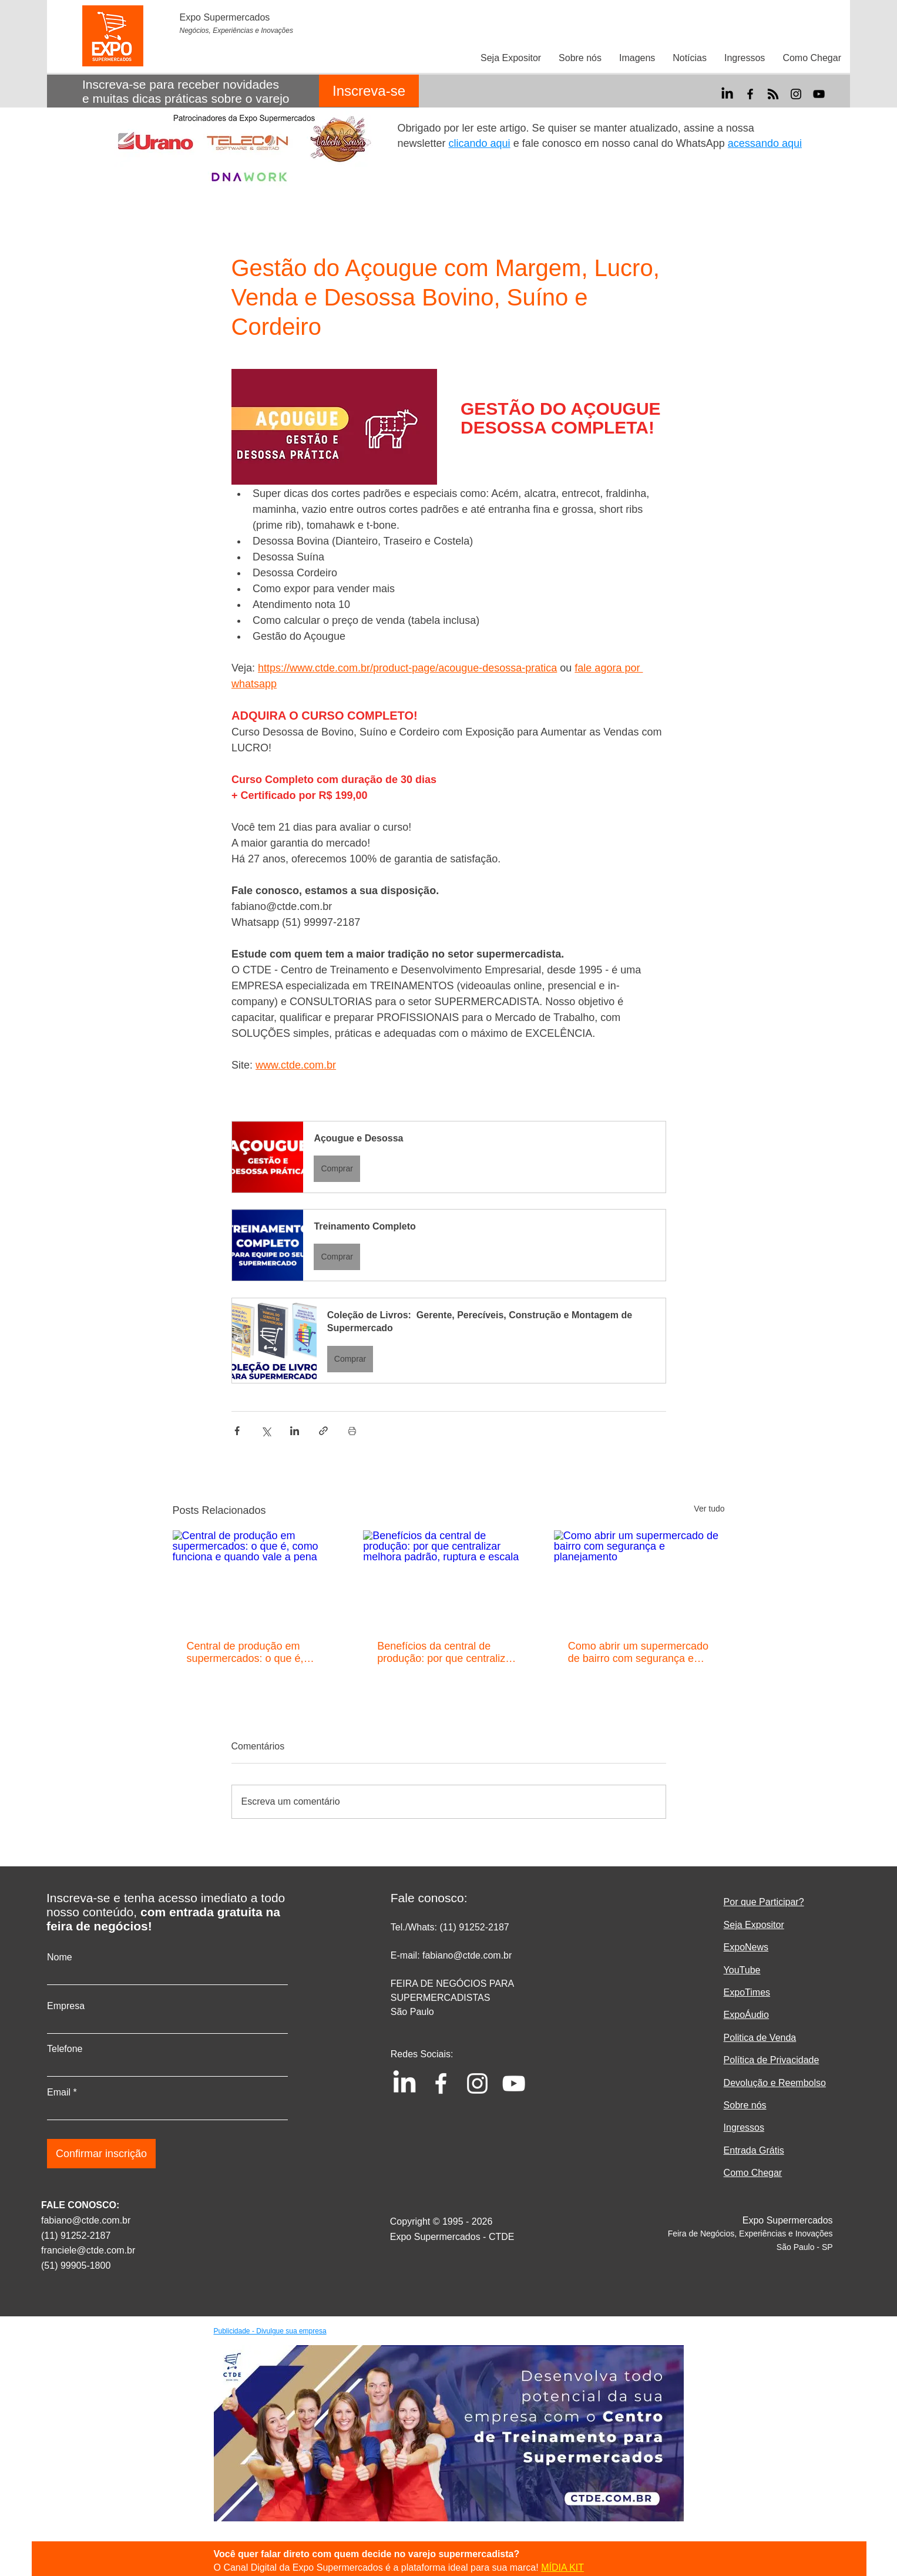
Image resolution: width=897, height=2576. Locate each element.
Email (58, 2092)
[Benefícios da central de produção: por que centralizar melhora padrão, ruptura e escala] (448, 1578)
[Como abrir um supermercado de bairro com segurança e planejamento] (639, 1578)
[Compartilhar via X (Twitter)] (265, 1430)
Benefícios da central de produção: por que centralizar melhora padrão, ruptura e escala (446, 1652)
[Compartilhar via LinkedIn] (294, 1430)
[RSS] (773, 94)
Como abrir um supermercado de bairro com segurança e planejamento (638, 1652)
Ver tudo (709, 1508)
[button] (448, 1157)
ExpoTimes (747, 1992)
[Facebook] (750, 94)
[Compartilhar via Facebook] (237, 1430)
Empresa (66, 2006)
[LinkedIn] (727, 94)
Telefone (65, 2049)
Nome (59, 1957)
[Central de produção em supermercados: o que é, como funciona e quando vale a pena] (258, 1578)
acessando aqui (765, 143)
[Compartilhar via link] (323, 1430)
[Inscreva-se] (369, 91)
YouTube (742, 1970)
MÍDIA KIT (562, 2567)
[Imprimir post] (352, 1430)
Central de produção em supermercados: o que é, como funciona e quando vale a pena (256, 1652)
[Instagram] (796, 94)
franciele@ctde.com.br (88, 2250)
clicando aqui (479, 143)
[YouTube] (819, 94)
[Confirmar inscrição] (101, 2153)
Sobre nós (745, 2105)
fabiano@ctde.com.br (85, 2220)
